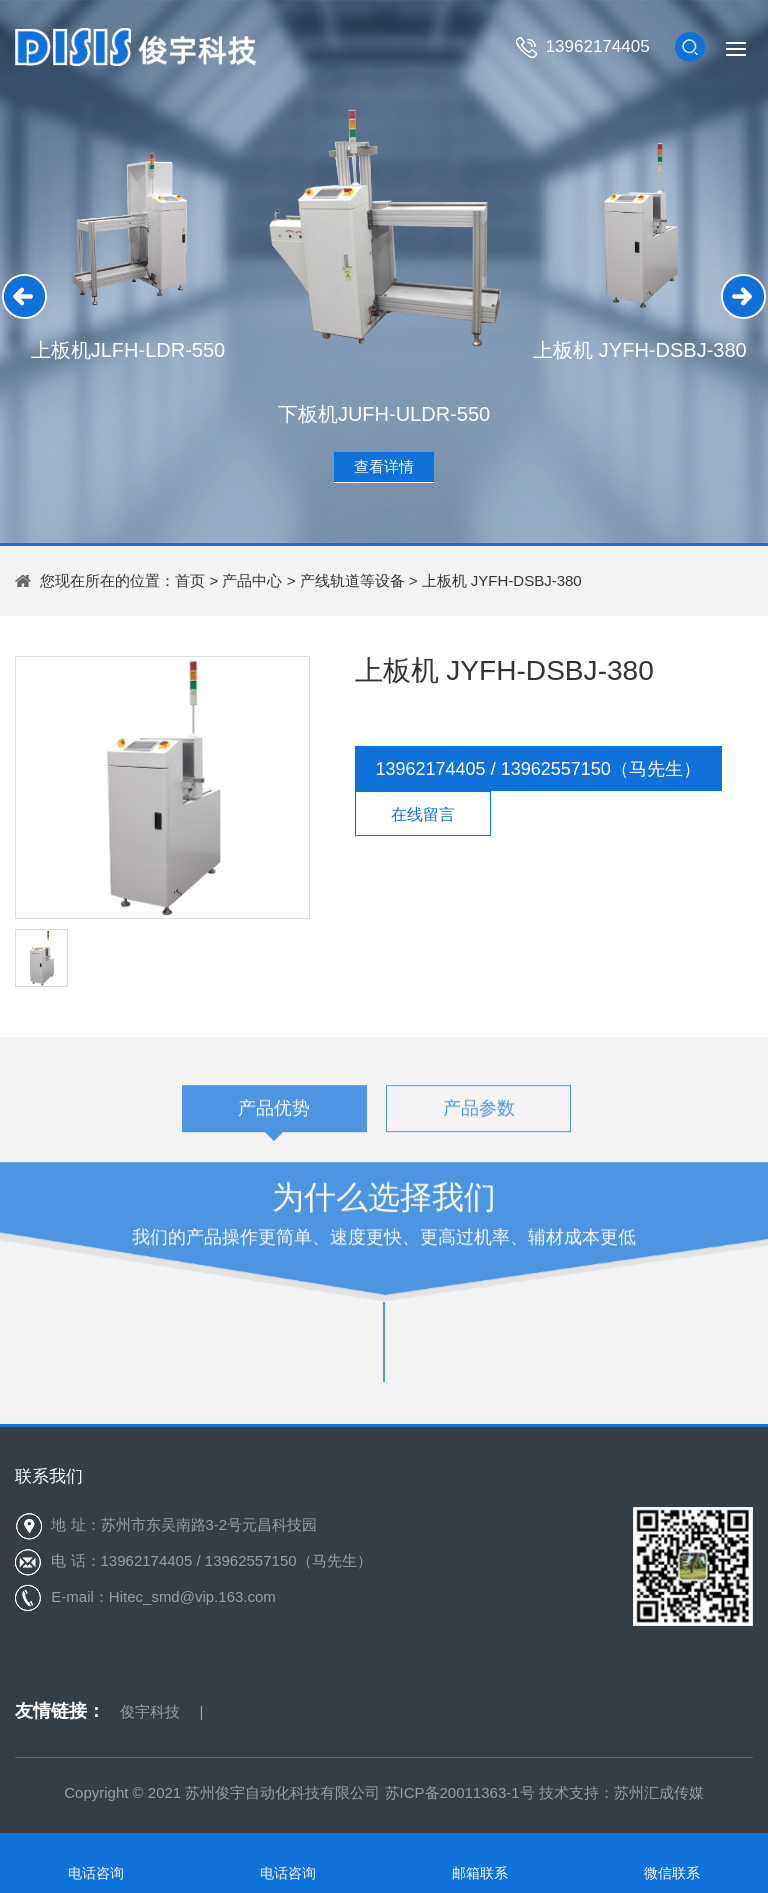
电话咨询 (96, 1873)
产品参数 (479, 1114)
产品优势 (274, 1114)
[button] (24, 296)
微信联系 (672, 1873)
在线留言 (423, 814)
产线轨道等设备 (352, 580)
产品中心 (252, 580)
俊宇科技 (150, 1711)
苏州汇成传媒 (659, 1792)
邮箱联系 (480, 1873)
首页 (190, 580)
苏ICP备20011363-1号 (460, 1792)
